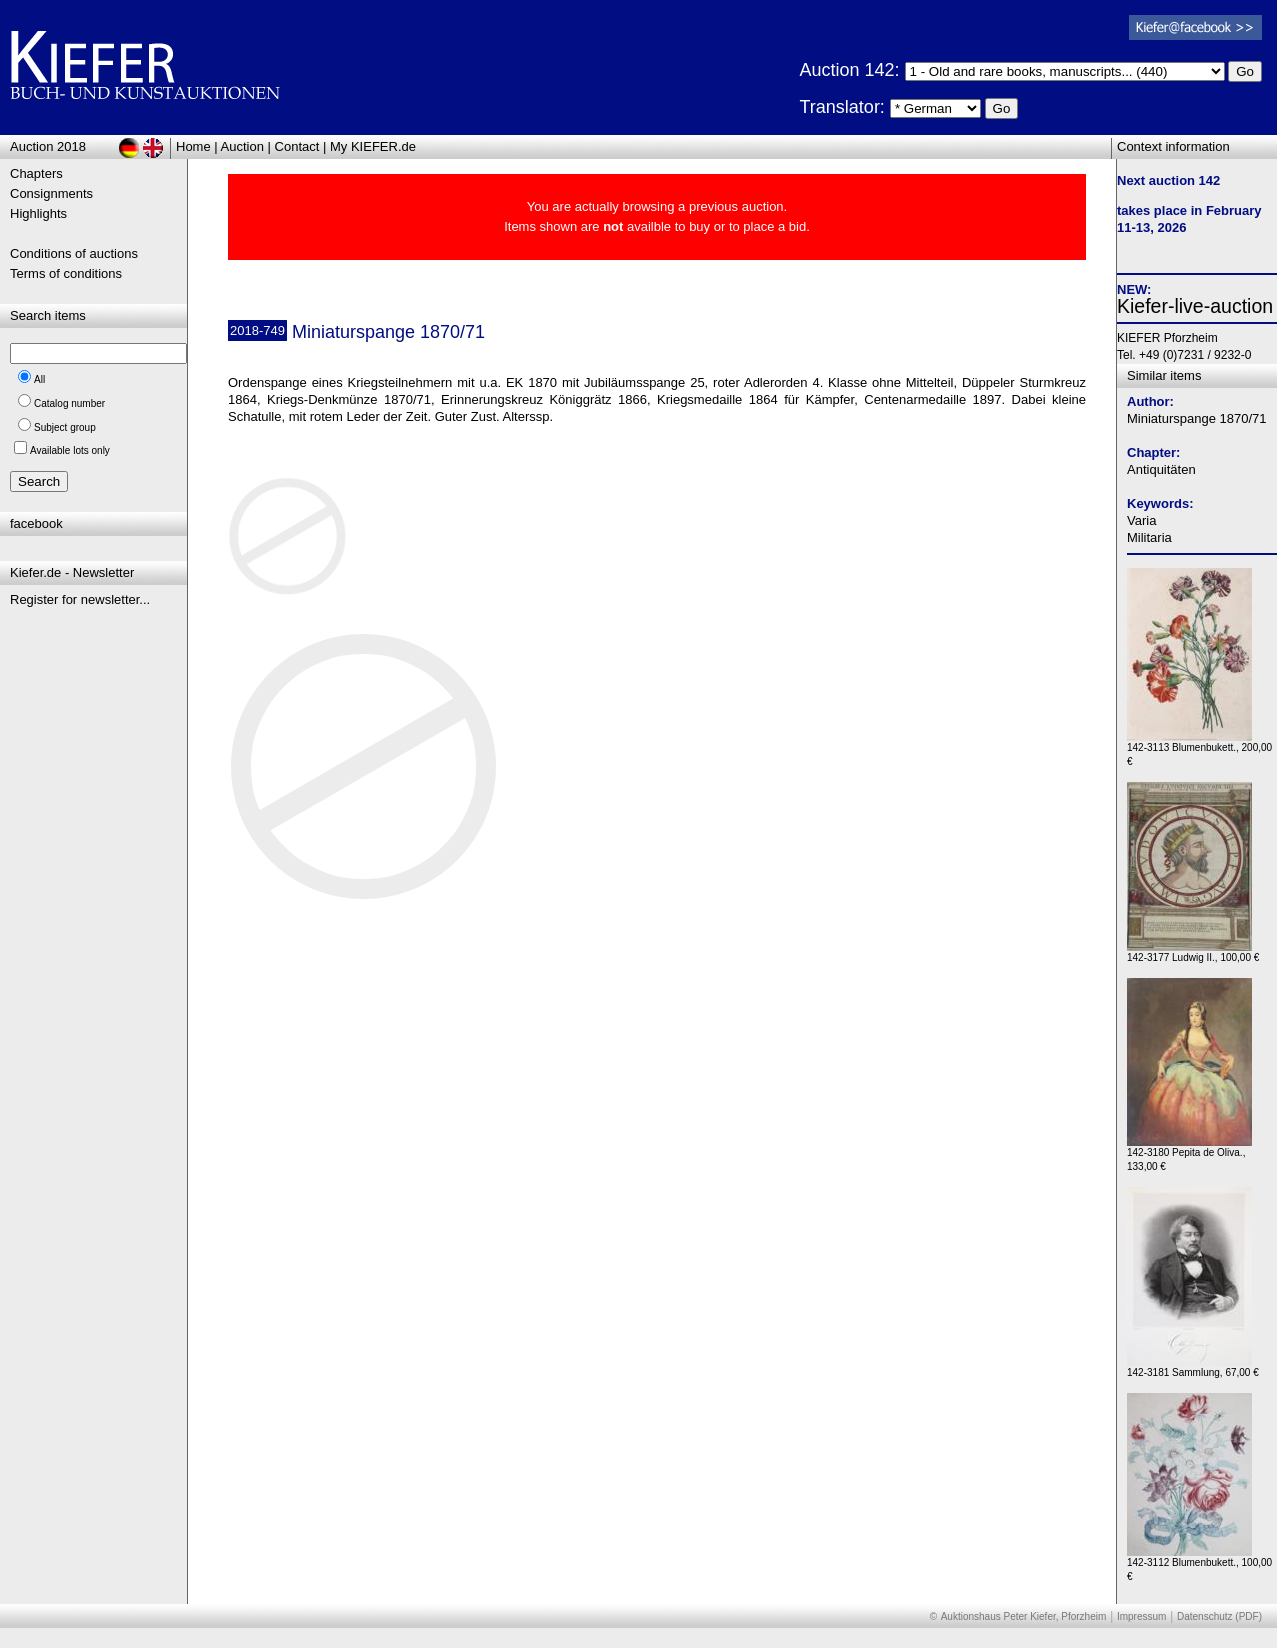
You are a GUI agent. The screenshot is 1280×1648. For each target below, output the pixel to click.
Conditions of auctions (74, 253)
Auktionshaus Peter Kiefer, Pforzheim (1024, 1616)
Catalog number (69, 403)
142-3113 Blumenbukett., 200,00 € (1199, 749)
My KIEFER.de (373, 146)
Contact (297, 146)
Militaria (1149, 537)
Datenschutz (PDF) (1219, 1616)
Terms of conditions (66, 273)
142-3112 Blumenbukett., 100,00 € (1199, 1564)
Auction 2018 (48, 146)
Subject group (65, 427)
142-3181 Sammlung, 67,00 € (1193, 1367)
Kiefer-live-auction (1195, 306)
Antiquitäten (1161, 469)
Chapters (36, 173)
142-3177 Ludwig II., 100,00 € (1193, 952)
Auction (242, 146)
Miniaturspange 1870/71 (1197, 418)
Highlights (38, 213)
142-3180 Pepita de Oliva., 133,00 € (1189, 1154)
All (39, 379)
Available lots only (70, 450)
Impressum (1141, 1616)
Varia (1141, 520)
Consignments (51, 193)
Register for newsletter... (80, 599)
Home (193, 146)
